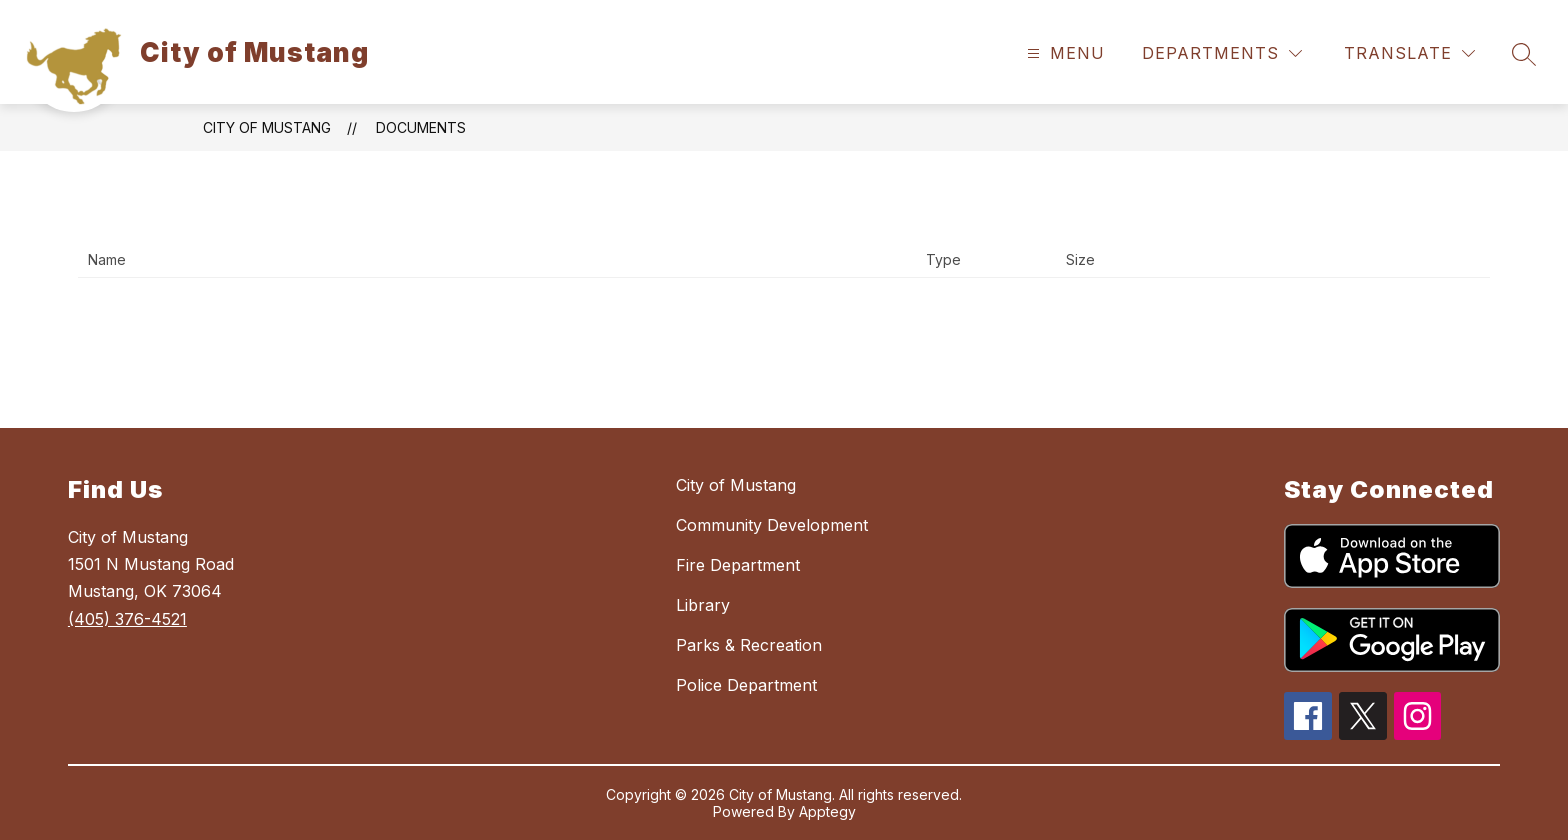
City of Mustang (267, 127)
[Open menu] (1063, 53)
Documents (421, 127)
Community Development (772, 525)
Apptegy (827, 811)
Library (703, 605)
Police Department (746, 685)
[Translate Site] (1409, 53)
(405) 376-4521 (127, 619)
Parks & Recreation (749, 645)
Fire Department (738, 565)
